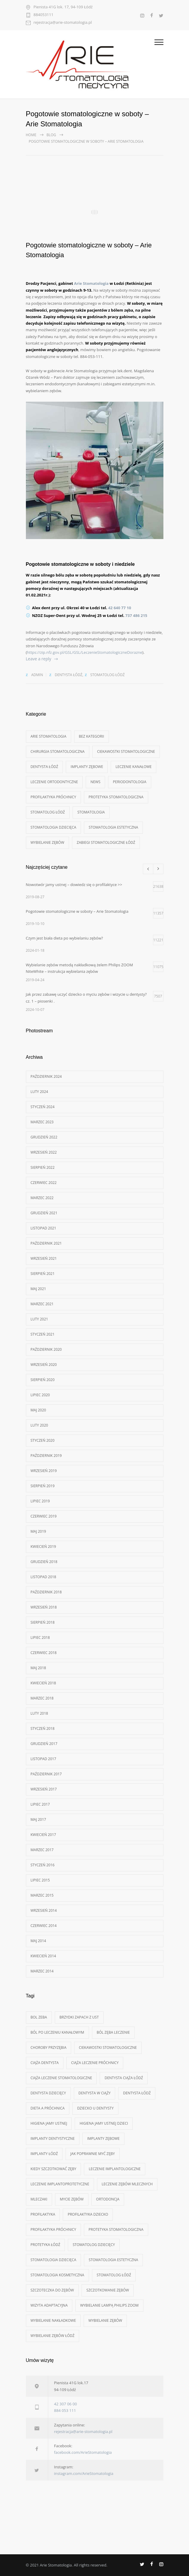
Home (31, 134)
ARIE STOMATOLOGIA (48, 736)
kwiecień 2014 (43, 1955)
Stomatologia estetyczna (113, 827)
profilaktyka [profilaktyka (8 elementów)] (43, 2214)
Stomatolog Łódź (107, 674)
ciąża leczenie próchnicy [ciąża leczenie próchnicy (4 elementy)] (94, 2062)
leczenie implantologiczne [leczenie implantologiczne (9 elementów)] (114, 2168)
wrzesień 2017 (44, 1789)
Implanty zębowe (87, 766)
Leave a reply (38, 659)
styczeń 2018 (43, 1728)
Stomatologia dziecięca (53, 827)
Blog (51, 134)
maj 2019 (38, 1531)
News (95, 781)
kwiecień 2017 (43, 1834)
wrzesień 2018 (44, 1607)
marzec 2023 (42, 1121)
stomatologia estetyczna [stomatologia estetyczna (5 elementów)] (113, 2259)
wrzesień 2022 (44, 1152)
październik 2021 (46, 1243)
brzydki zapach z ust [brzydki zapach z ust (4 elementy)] (79, 2017)
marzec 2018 (42, 1698)
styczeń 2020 (43, 1440)
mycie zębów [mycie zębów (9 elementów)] (72, 2199)
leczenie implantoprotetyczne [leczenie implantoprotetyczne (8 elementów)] (60, 2184)
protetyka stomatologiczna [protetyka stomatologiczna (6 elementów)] (116, 2229)
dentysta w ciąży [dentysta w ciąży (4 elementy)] (95, 2093)
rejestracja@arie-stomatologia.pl (63, 23)
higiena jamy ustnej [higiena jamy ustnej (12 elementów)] (49, 2123)
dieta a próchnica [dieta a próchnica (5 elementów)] (48, 2108)
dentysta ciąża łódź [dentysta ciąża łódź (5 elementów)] (123, 2077)
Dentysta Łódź (68, 674)
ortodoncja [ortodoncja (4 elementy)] (107, 2199)
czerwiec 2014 (44, 1925)
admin (37, 674)
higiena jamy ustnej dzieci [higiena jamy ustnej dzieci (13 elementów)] (103, 2123)
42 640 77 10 (119, 607)
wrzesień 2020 (44, 1364)
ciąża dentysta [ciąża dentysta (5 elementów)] (45, 2062)
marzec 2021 (42, 1303)
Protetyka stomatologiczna (116, 796)
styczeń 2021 (43, 1334)
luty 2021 (39, 1319)
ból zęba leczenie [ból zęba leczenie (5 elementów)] (113, 2032)
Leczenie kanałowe (133, 766)
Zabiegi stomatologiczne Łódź (106, 842)
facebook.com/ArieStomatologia (83, 2452)
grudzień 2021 (44, 1212)
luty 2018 (39, 1713)
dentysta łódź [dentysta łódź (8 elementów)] (137, 2093)
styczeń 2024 (43, 1106)
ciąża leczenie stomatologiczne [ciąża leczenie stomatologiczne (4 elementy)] (61, 2077)
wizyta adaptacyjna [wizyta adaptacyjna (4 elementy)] (49, 2305)
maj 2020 (38, 1410)
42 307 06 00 (65, 2404)
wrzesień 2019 (44, 1470)
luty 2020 (39, 1425)
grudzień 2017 (44, 1743)
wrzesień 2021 (44, 1258)
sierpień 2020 (43, 1379)
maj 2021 (38, 1288)
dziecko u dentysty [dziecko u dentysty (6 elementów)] (95, 2108)
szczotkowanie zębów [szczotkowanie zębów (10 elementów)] (107, 2290)
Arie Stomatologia (91, 283)
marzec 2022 (42, 1197)
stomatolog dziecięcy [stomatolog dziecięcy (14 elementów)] (94, 2244)
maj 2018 (38, 1667)
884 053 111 (65, 2410)
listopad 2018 (43, 1576)
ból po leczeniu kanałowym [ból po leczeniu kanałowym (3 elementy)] (57, 2032)
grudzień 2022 (44, 1137)
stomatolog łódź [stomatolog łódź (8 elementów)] (114, 2274)
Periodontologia (129, 781)
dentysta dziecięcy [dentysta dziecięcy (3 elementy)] (48, 2093)
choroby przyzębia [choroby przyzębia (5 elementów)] (49, 2047)
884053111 (44, 15)
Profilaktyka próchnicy (53, 796)
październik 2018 (46, 1592)
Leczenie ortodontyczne (54, 781)
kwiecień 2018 (43, 1683)
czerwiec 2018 (44, 1652)
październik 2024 (46, 1076)
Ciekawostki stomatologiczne (126, 751)
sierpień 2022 (43, 1167)
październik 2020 (46, 1349)
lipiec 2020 (40, 1394)
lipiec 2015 (40, 1880)
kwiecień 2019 (43, 1546)
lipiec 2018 (40, 1637)
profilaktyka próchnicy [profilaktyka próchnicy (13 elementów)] (53, 2229)
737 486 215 (136, 615)
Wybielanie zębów (47, 842)
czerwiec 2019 (44, 1516)
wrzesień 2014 (44, 1910)
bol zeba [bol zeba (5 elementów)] (39, 2017)
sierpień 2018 (43, 1622)
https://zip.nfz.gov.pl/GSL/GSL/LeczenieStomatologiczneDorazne (84, 652)
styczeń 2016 (43, 1864)
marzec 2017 (42, 1849)
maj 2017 (38, 1819)
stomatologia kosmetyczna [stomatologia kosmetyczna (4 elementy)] (57, 2274)
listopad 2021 (43, 1228)
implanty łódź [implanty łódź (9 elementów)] (44, 2153)
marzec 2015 (42, 1895)
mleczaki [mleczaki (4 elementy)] (39, 2199)
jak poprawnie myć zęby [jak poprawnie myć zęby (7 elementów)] (92, 2153)
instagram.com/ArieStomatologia (83, 2473)
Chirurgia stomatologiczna (58, 751)
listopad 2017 (43, 1758)
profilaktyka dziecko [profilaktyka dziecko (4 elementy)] (88, 2214)
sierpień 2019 (43, 1485)
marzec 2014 (42, 1971)
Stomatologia (91, 812)
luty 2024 (39, 1091)
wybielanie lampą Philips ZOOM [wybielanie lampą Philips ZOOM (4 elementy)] (109, 2305)
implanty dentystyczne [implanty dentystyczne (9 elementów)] (53, 2138)
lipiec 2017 (40, 1804)
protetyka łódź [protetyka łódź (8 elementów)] (45, 2244)
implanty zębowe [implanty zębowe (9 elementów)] (103, 2138)
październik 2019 (46, 1455)
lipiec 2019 (40, 1501)
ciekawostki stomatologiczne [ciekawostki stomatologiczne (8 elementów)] (108, 2047)
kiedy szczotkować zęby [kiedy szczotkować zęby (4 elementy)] (53, 2168)
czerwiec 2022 (44, 1182)
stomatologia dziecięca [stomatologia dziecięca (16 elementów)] (53, 2259)
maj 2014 (38, 1940)
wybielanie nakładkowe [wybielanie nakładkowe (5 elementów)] (53, 2320)
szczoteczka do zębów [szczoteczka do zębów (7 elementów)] (52, 2290)
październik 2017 (46, 1774)
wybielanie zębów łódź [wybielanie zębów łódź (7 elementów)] (53, 2335)
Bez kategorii (91, 736)
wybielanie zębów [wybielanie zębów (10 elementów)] (105, 2320)
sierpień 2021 (43, 1273)
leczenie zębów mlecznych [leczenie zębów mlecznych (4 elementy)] (127, 2184)
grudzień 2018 (44, 1561)
